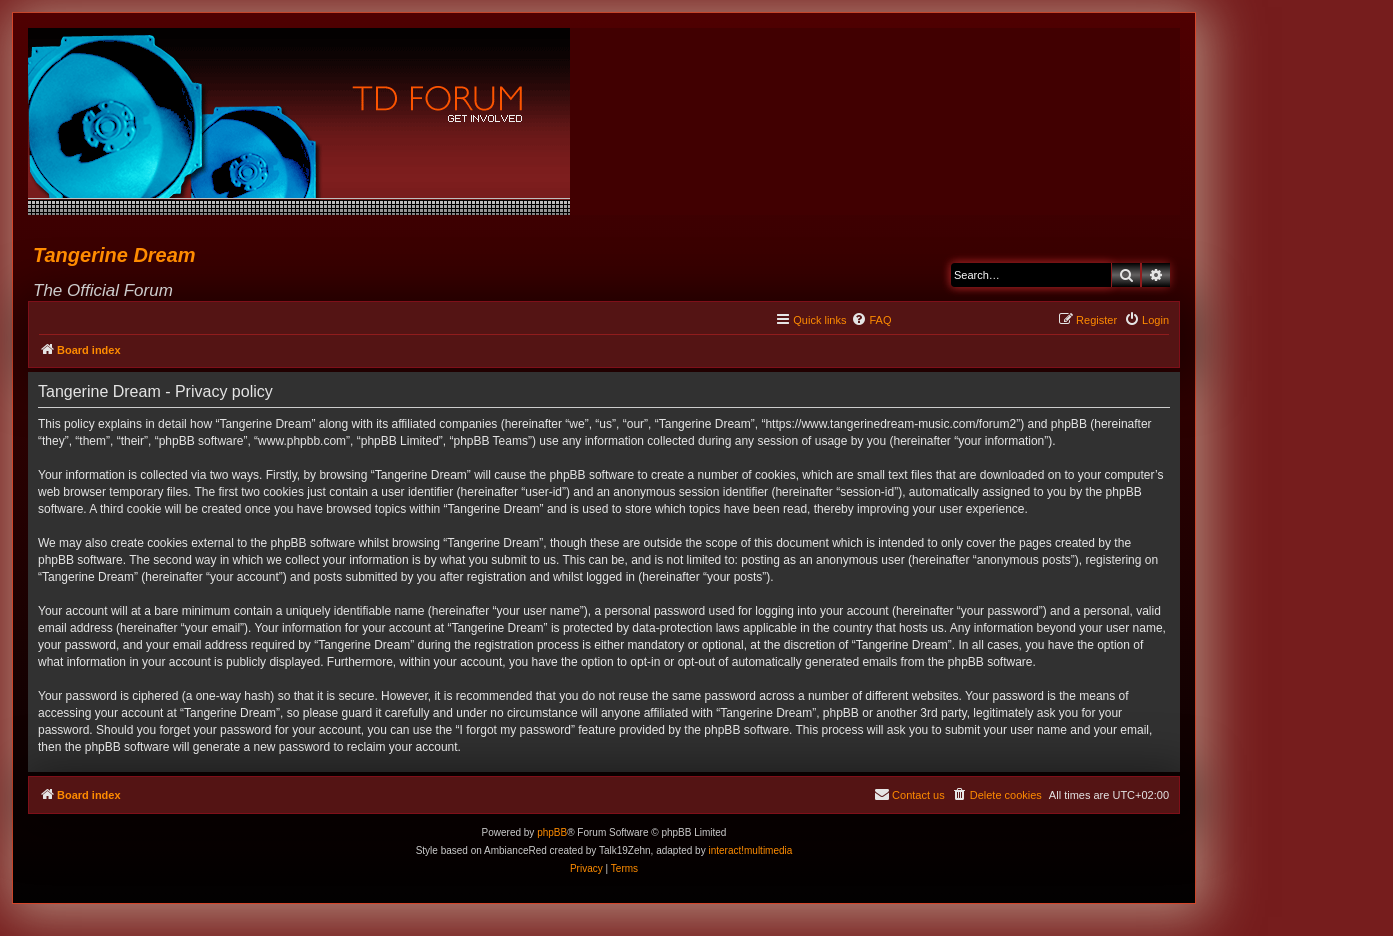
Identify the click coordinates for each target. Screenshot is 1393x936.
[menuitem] (871, 320)
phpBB (552, 832)
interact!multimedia (750, 850)
